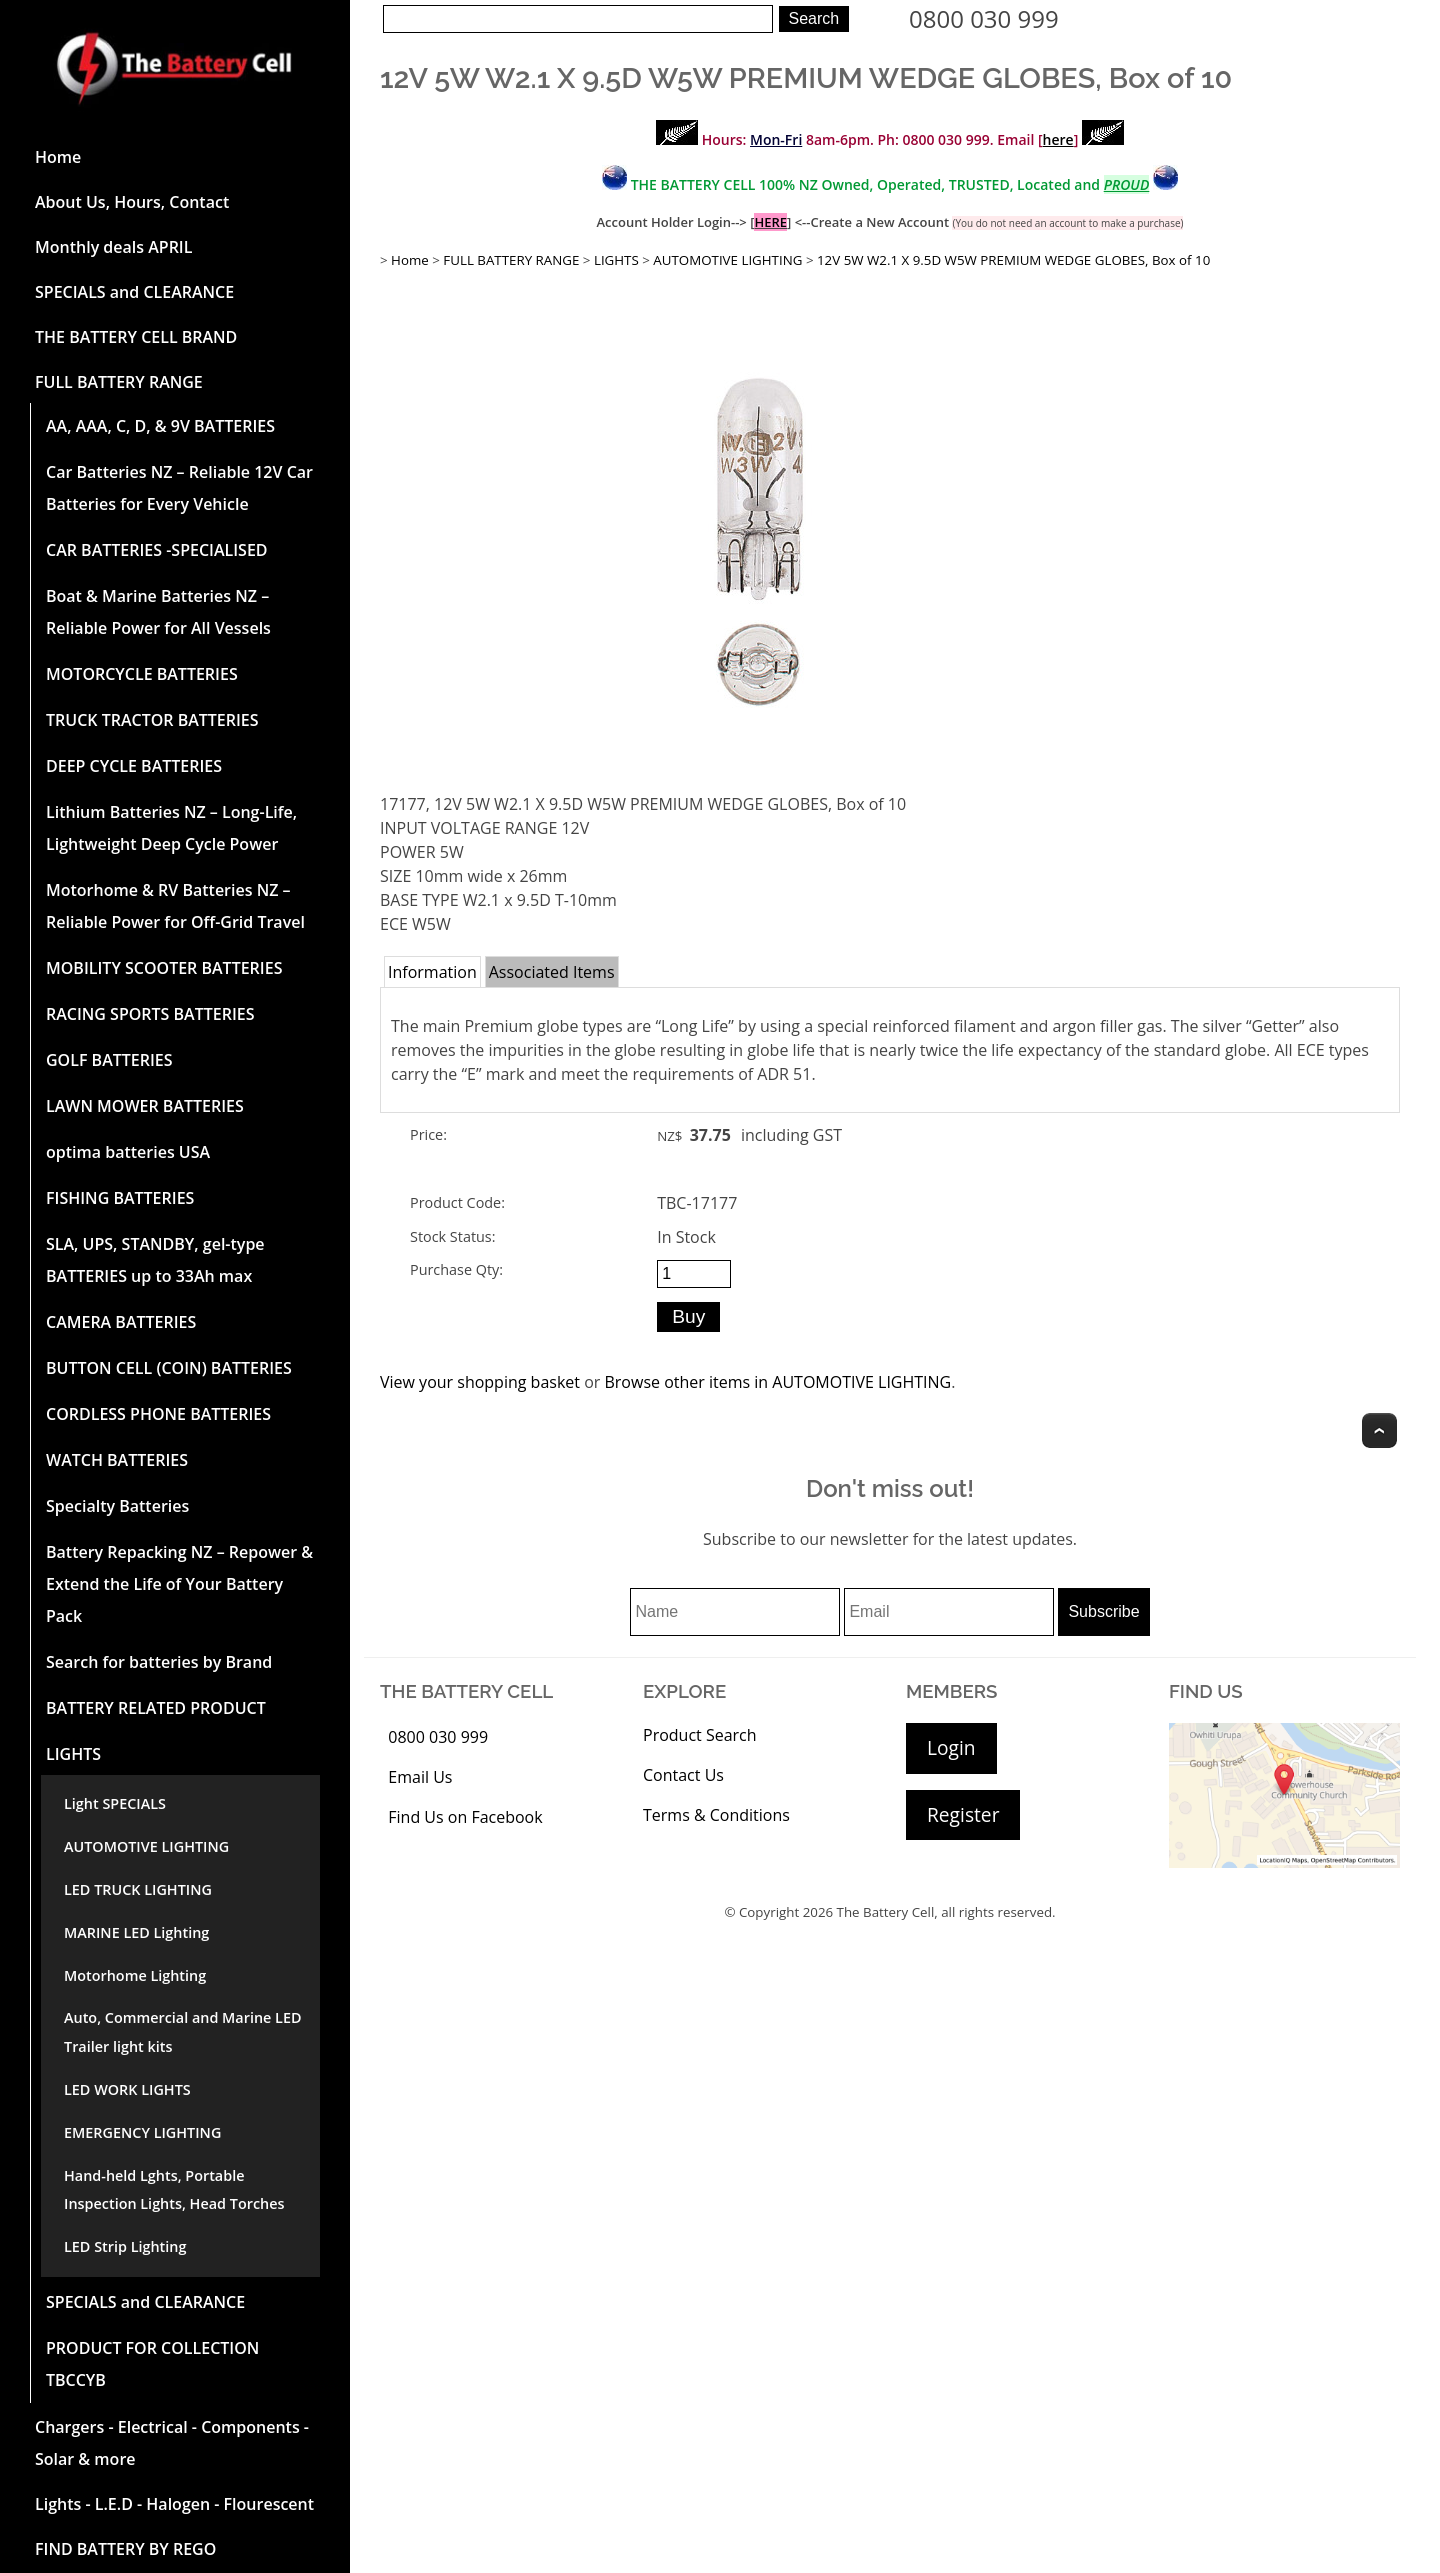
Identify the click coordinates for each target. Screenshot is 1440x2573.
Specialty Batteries (117, 1506)
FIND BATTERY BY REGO (125, 2549)
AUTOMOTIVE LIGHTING (146, 1846)
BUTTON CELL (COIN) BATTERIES (169, 1368)
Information (432, 972)
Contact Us (683, 1775)
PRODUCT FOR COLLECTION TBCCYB (152, 2364)
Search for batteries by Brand (159, 1662)
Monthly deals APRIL (113, 247)
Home (58, 157)
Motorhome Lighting (135, 1975)
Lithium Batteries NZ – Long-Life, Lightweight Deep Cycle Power (171, 828)
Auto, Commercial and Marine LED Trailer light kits (183, 2032)
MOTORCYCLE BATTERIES (142, 674)
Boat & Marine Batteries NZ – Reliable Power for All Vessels (158, 612)
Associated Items (552, 972)
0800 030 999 (984, 18)
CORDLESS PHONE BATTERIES (158, 1414)
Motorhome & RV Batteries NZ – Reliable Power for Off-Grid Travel (175, 906)
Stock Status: (452, 1236)
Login (951, 1747)
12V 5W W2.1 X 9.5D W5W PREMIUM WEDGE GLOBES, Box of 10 (1013, 260)
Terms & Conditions (716, 1815)
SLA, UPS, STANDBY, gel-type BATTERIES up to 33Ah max (155, 1260)
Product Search (700, 1735)
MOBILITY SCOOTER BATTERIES (164, 968)
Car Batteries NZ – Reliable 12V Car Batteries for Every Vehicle (179, 488)
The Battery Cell (886, 1912)
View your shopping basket (480, 1382)
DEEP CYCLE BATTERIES (134, 766)
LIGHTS (73, 1754)
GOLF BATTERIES (109, 1060)
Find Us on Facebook (465, 1817)
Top (1379, 1430)
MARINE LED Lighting (136, 1932)
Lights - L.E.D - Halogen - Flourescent (174, 2504)
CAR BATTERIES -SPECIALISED (157, 550)
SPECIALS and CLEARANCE (134, 292)
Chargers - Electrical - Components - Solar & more (172, 2443)
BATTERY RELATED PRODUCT (156, 1708)
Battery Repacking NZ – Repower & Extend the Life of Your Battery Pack (179, 1584)
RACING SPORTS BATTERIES (150, 1014)
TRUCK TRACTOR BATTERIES (152, 720)
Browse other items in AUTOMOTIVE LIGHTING (777, 1382)
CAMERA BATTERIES (121, 1322)
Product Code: (457, 1202)
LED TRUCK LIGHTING (138, 1889)
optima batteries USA (128, 1152)
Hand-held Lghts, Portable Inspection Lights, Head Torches (174, 2190)
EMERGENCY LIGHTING (142, 2132)
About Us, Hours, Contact (132, 202)
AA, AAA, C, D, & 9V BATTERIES (160, 426)
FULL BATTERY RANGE (119, 382)
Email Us (420, 1777)
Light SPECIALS (115, 1803)
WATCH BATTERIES (117, 1460)
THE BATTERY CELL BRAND (136, 337)
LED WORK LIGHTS (127, 2089)
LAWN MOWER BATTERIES (145, 1106)
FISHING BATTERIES (120, 1198)
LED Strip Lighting (125, 2246)
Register (963, 1814)
